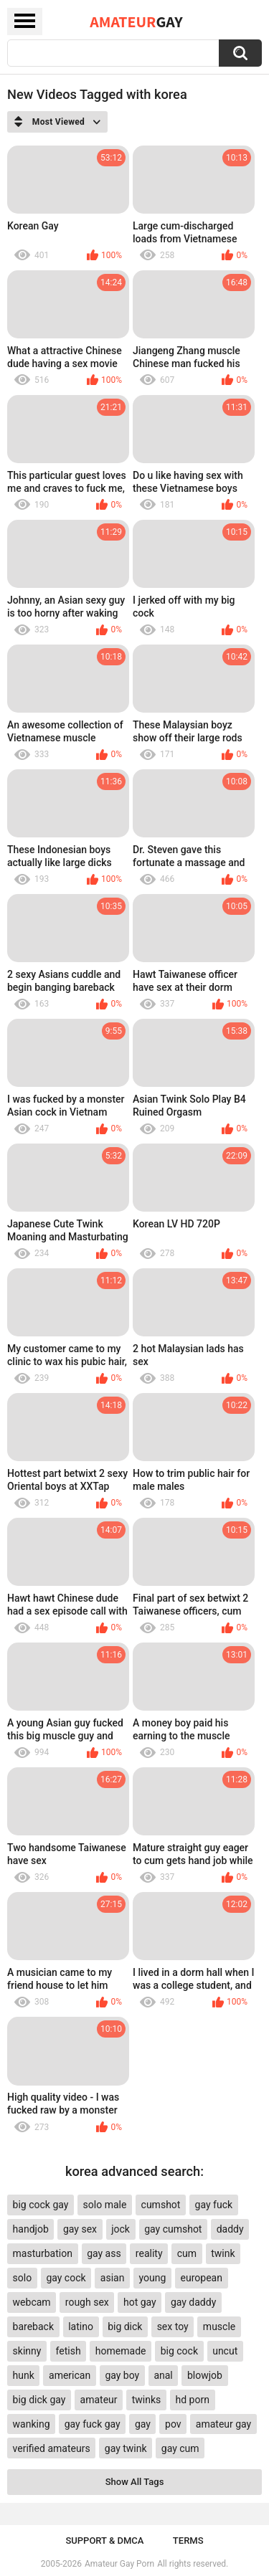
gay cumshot (173, 2229)
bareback (33, 2326)
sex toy (173, 2326)
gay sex (80, 2229)
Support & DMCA (104, 2540)
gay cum (180, 2448)
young (152, 2277)
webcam (32, 2302)
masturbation (42, 2253)
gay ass (104, 2253)
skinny (27, 2351)
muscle (219, 2326)
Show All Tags (134, 2481)
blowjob (204, 2375)
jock (120, 2229)
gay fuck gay (93, 2424)
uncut (224, 2351)
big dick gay (39, 2399)
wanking (31, 2424)
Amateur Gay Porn (119, 2564)
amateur (99, 2399)
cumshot (161, 2204)
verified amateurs (51, 2448)
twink (223, 2253)
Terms (188, 2540)
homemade (120, 2351)
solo (22, 2277)
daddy (230, 2229)
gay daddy (193, 2302)
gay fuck (213, 2204)
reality (149, 2253)
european (201, 2277)
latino (80, 2326)
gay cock (65, 2277)
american (69, 2375)
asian (112, 2277)
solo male (105, 2204)
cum (187, 2253)
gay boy (122, 2375)
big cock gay (41, 2204)
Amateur (136, 21)
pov (173, 2424)
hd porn (192, 2399)
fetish (68, 2351)
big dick (125, 2326)
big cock (179, 2351)
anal (163, 2375)
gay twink (126, 2448)
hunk (23, 2375)
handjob (31, 2229)
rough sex (87, 2302)
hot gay (139, 2302)
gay (143, 2424)
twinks (146, 2399)
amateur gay (223, 2424)
